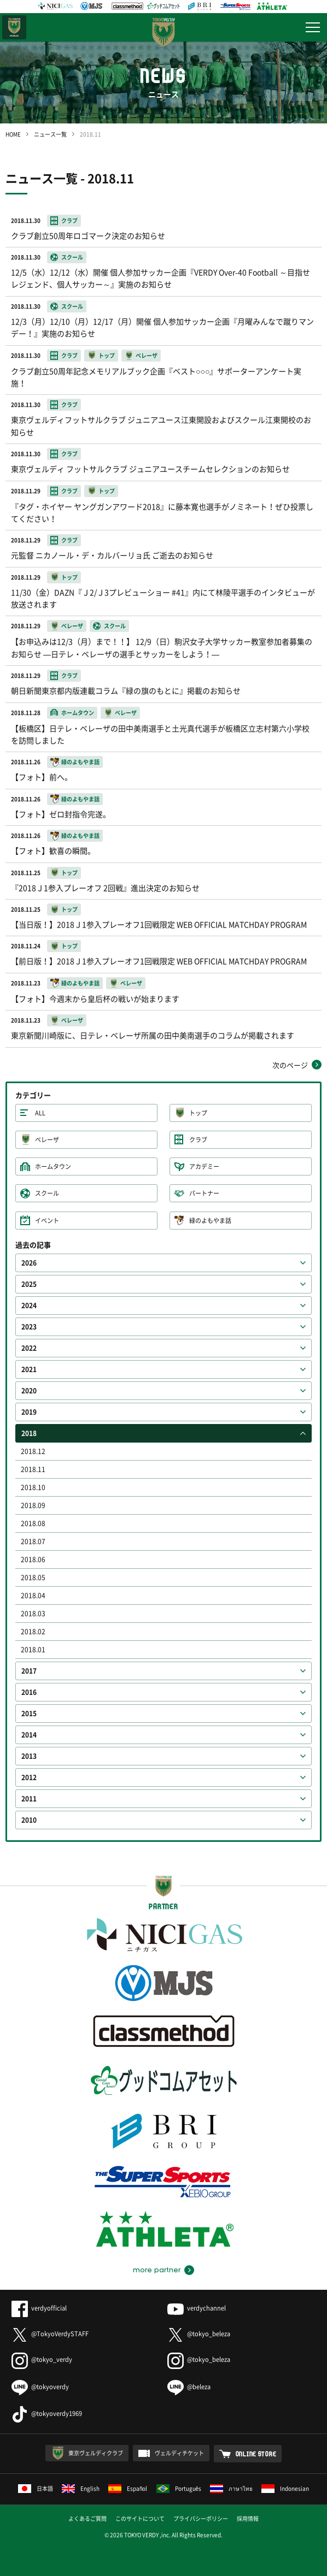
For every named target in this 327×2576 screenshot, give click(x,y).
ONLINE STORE (256, 2453)
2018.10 (33, 1487)
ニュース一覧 (50, 134)
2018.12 (33, 1451)
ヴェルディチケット (179, 2453)
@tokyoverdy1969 (46, 2413)
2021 (29, 1369)
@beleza (189, 2386)
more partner (156, 2270)
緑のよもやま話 (210, 1220)
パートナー (204, 1193)
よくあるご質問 (87, 2518)
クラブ (198, 1139)
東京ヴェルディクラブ (95, 2453)
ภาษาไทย (231, 2488)
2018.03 (33, 1613)
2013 (29, 1756)
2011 (29, 1799)
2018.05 (33, 1577)
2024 (29, 1305)
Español (128, 2488)
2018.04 (33, 1595)
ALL (40, 1113)
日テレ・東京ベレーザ (14, 27)
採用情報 (248, 2518)
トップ (198, 1113)
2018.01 (33, 1650)
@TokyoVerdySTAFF (50, 2333)
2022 (29, 1348)
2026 (29, 1263)
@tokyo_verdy (41, 2359)
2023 (29, 1327)
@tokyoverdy (40, 2386)
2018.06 (33, 1559)
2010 (29, 1820)
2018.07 (33, 1541)
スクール (47, 1193)
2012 (29, 1777)
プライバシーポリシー (200, 2518)
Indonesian (285, 2488)
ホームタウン (53, 1166)
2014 (29, 1735)
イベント (47, 1220)
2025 (29, 1284)
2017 (29, 1671)
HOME (13, 134)
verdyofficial (39, 2308)
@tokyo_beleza (198, 2333)
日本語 (35, 2488)
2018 (29, 1433)
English (81, 2488)
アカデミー (204, 1166)
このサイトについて (140, 2518)
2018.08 (33, 1523)
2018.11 (33, 1469)
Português (179, 2488)
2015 (29, 1713)
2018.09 (33, 1505)
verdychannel (196, 2308)
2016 (29, 1692)
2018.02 (33, 1631)
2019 (29, 1412)
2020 (29, 1391)
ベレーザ (47, 1139)
